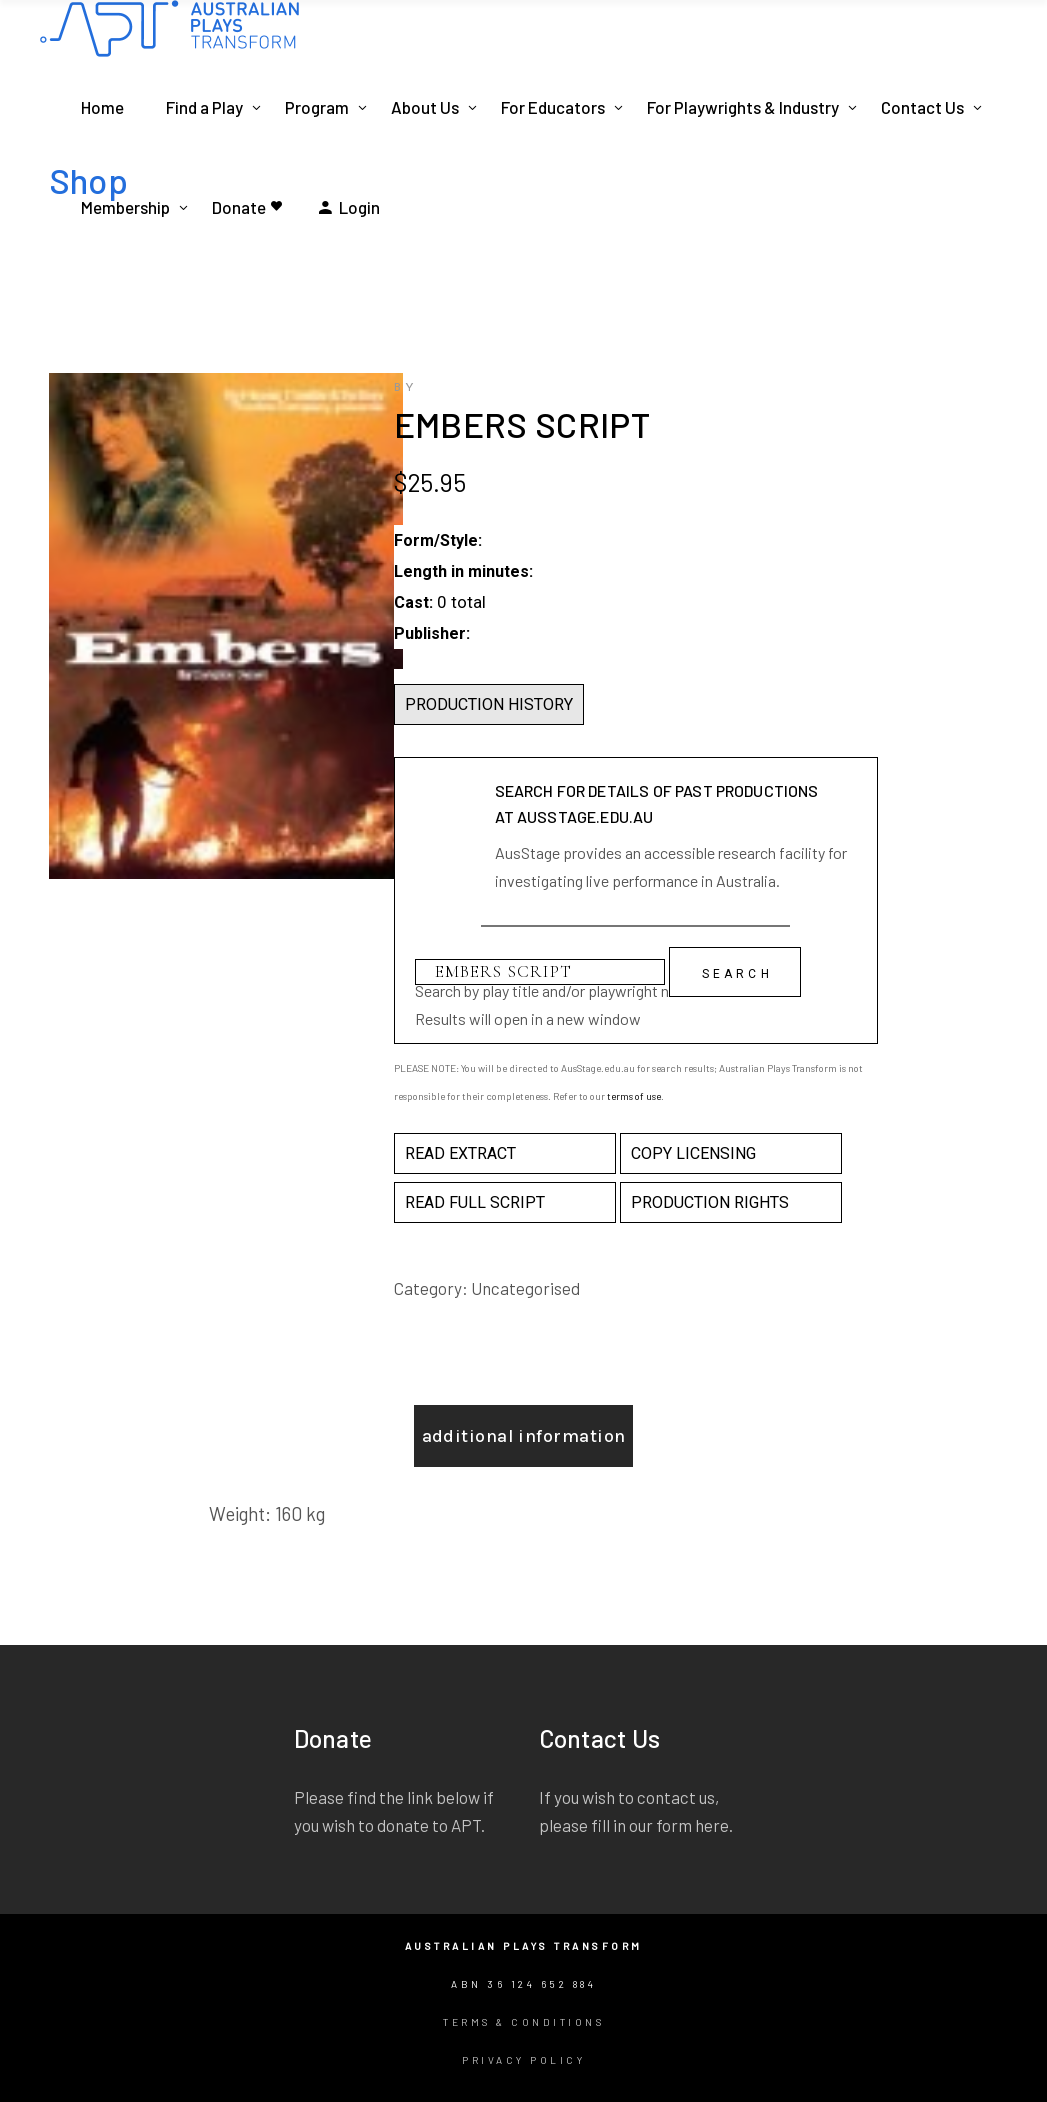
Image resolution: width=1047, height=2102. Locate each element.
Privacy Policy (523, 2060)
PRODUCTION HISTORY (489, 704)
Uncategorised (525, 1288)
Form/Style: (438, 540)
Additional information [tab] (524, 1436)
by (406, 388)
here (712, 1825)
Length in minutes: (463, 571)
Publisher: (432, 633)
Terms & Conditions (523, 2022)
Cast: (413, 602)
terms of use (634, 1096)
